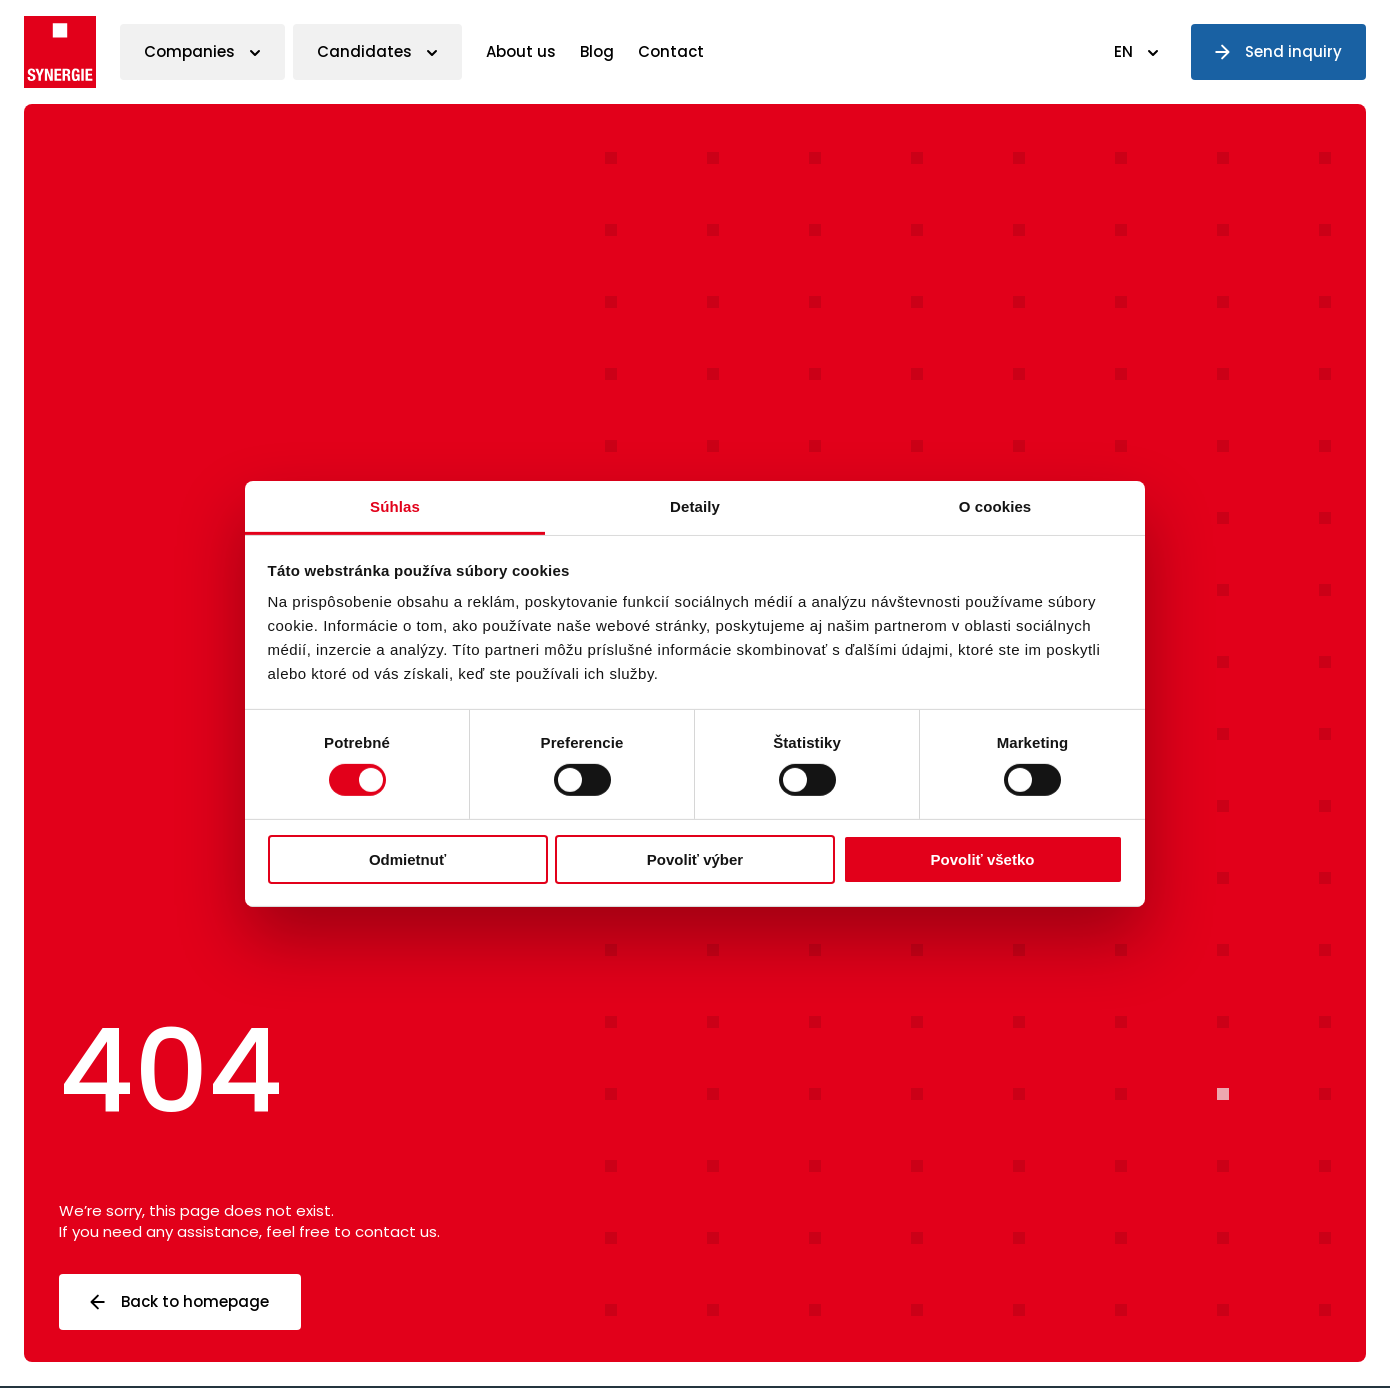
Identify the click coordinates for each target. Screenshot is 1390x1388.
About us (521, 51)
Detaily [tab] (695, 506)
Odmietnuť (407, 859)
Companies (189, 51)
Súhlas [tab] (395, 506)
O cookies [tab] (995, 506)
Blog (597, 51)
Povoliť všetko (983, 859)
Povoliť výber (695, 859)
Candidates (364, 51)
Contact (671, 51)
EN (1123, 51)
